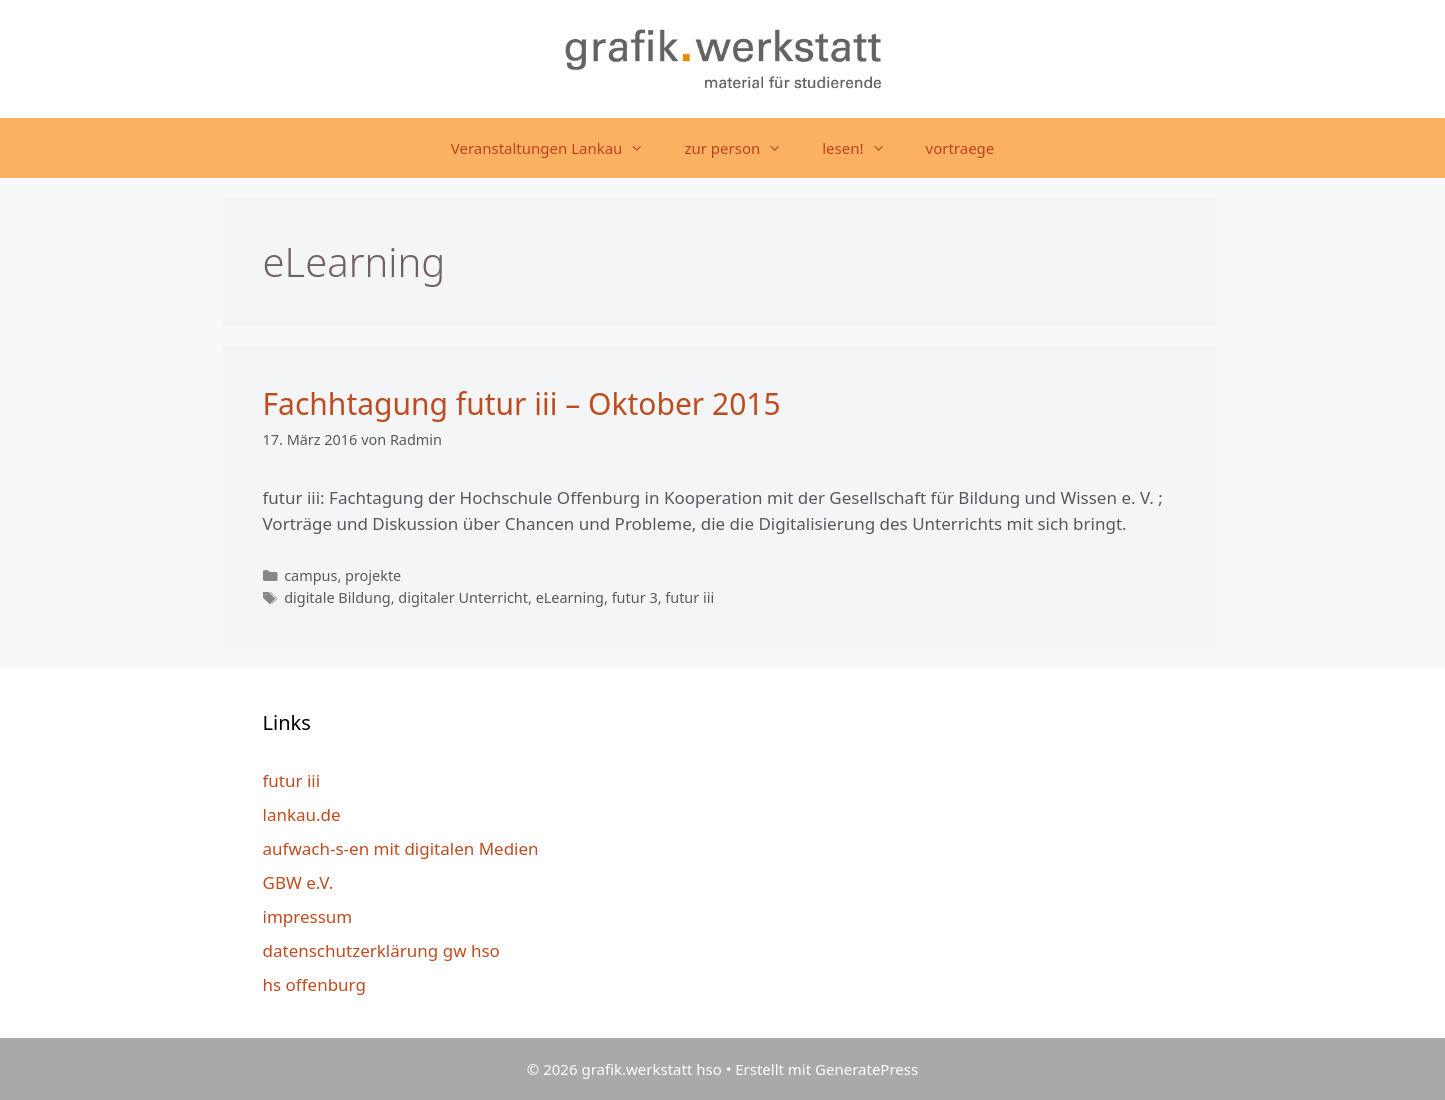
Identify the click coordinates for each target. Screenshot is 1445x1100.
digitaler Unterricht (463, 597)
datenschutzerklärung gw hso (381, 950)
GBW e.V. (298, 882)
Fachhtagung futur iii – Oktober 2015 (522, 403)
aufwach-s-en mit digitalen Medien (401, 848)
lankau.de (302, 814)
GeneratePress (866, 1069)
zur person (743, 148)
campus (310, 575)
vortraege (960, 148)
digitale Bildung (337, 597)
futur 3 (635, 597)
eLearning (570, 597)
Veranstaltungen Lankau (558, 148)
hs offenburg (314, 984)
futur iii (689, 597)
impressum (308, 916)
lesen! (863, 148)
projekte (373, 575)
